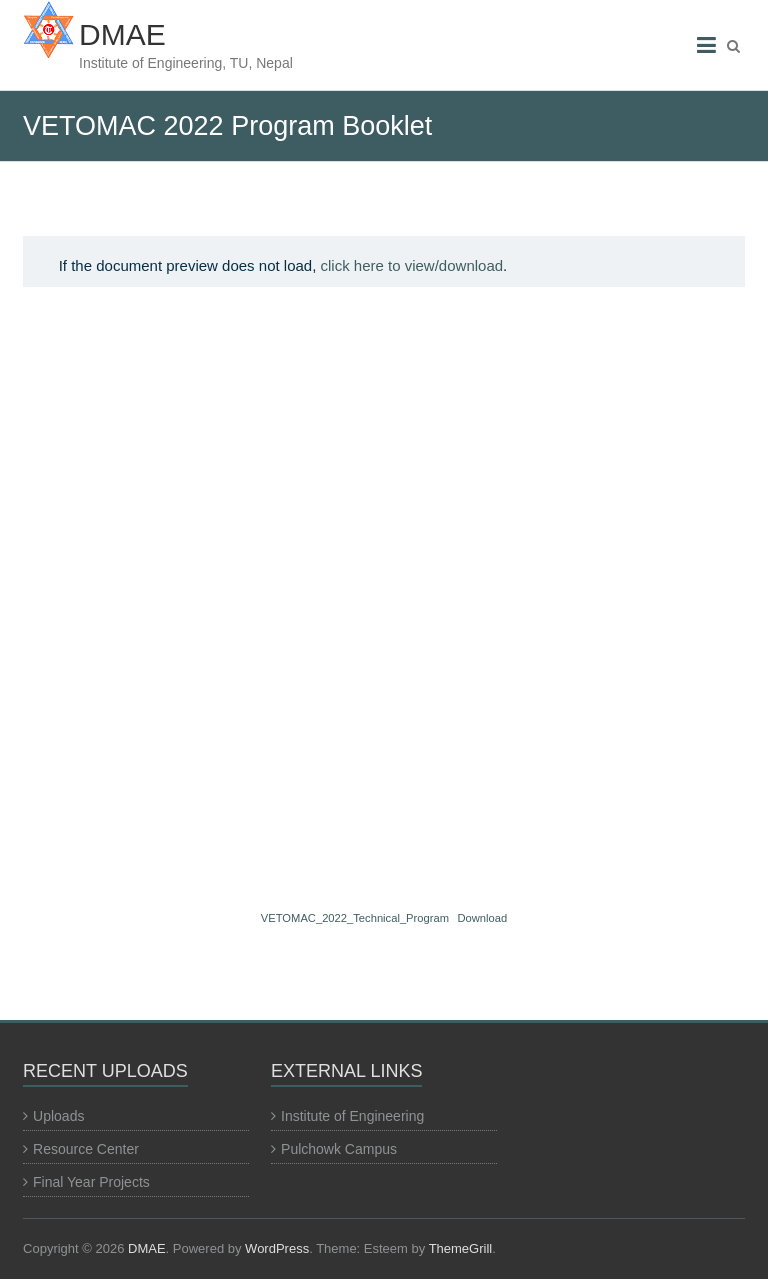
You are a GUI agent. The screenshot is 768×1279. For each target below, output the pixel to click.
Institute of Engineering (352, 1116)
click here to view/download (412, 265)
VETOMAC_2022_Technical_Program (355, 918)
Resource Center (86, 1149)
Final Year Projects (91, 1182)
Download (482, 918)
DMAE (122, 34)
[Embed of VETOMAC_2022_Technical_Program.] (384, 594)
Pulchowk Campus (339, 1149)
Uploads (58, 1116)
